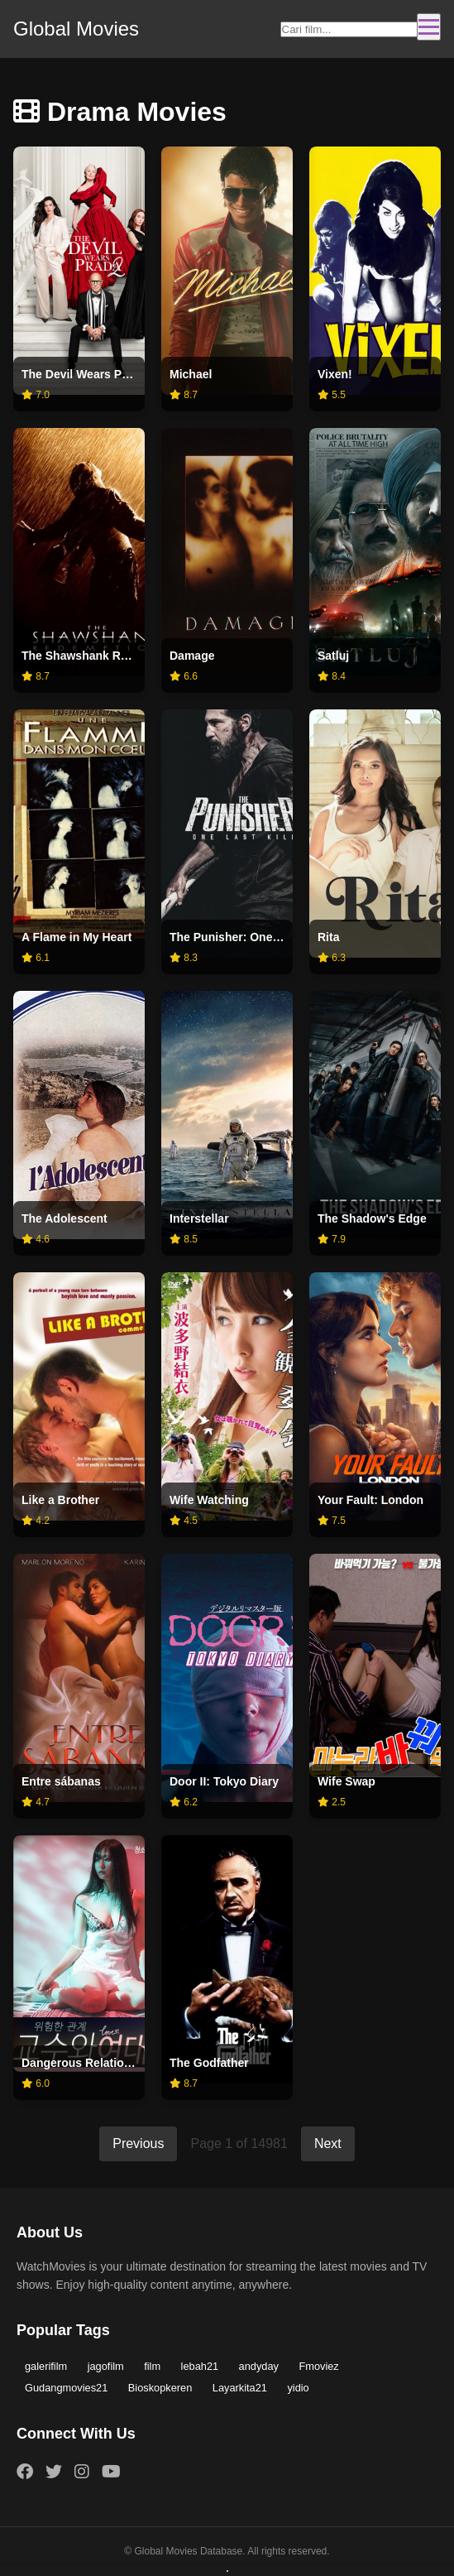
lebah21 (200, 2366)
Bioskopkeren (160, 2387)
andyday (259, 2366)
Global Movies (76, 28)
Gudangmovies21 (66, 2387)
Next (328, 2143)
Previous (138, 2143)
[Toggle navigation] (429, 27)
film (152, 2366)
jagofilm (106, 2366)
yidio (297, 2387)
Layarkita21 (240, 2387)
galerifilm (46, 2366)
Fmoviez (318, 2366)
